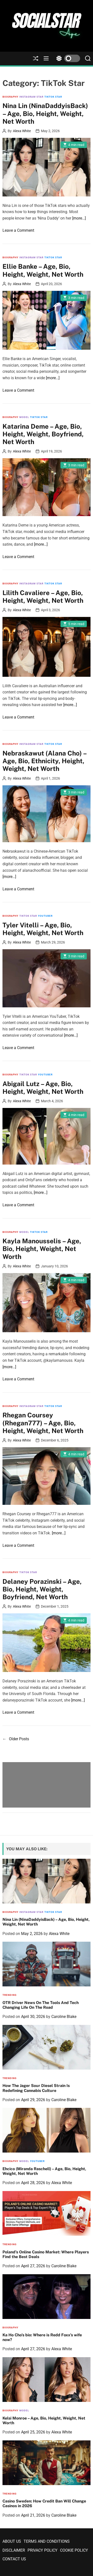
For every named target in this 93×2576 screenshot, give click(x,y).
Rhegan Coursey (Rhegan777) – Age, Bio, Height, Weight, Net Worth (42, 1422)
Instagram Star (31, 96)
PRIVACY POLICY (43, 2550)
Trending (9, 1995)
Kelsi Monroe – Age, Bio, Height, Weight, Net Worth (43, 2420)
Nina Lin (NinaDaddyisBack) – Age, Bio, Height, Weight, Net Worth (45, 113)
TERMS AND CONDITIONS (47, 2541)
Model (24, 417)
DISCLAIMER (13, 2550)
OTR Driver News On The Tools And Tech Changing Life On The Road (40, 2005)
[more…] (79, 218)
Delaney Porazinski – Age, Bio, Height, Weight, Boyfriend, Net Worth (42, 1589)
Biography (10, 96)
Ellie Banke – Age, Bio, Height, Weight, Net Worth (42, 270)
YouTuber (45, 915)
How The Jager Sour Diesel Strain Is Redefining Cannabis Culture (36, 2088)
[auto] (67, 58)
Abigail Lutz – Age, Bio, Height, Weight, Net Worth (42, 1087)
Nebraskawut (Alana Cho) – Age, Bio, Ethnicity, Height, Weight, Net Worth (44, 760)
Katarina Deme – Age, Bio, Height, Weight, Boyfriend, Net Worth (43, 434)
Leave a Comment (18, 230)
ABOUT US (11, 2541)
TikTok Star (53, 96)
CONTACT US (14, 2559)
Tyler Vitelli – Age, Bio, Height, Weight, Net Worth (42, 929)
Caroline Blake (63, 2016)
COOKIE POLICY (74, 2550)
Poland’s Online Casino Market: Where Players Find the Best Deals (45, 2254)
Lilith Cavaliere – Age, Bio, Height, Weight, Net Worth (42, 596)
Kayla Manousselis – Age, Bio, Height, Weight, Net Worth (41, 1248)
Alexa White (22, 131)
